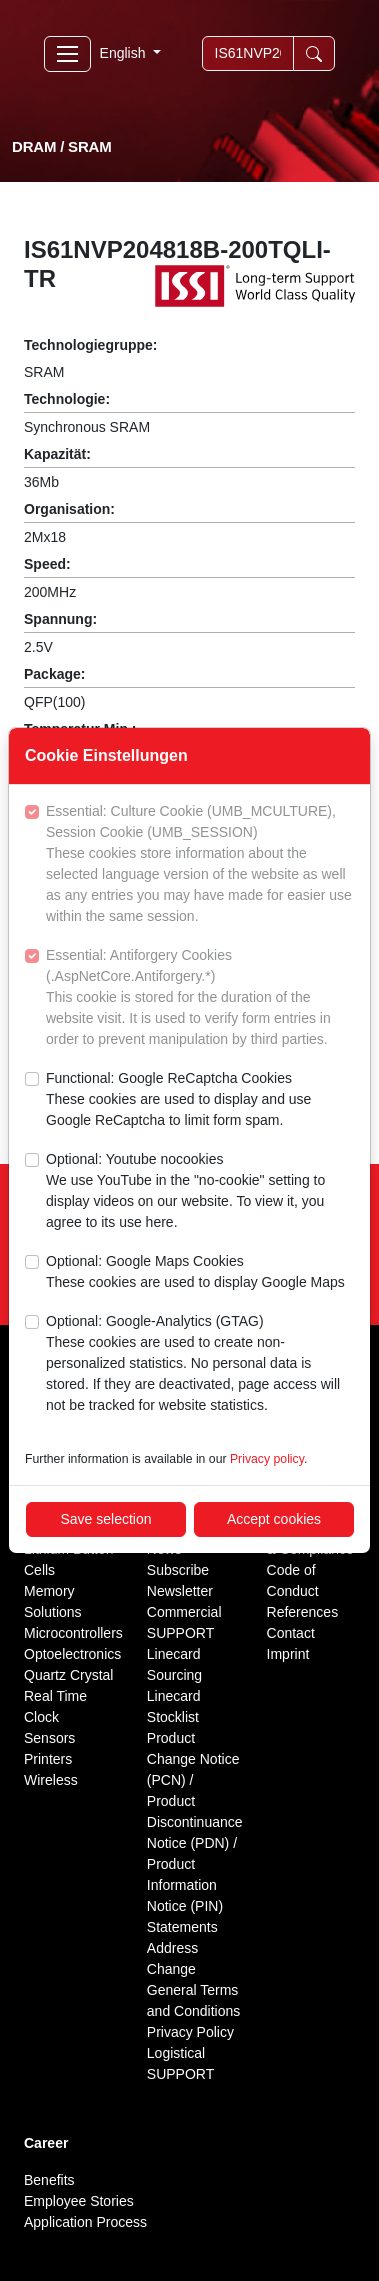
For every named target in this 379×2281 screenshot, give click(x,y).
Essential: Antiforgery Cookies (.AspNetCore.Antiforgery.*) (200, 998)
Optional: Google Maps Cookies (195, 1273)
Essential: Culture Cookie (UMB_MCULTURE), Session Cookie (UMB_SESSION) (200, 865)
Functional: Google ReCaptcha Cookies (200, 1100)
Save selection (105, 1519)
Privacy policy (267, 1459)
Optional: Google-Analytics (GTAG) (200, 1364)
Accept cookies (274, 1519)
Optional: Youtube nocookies (200, 1192)
